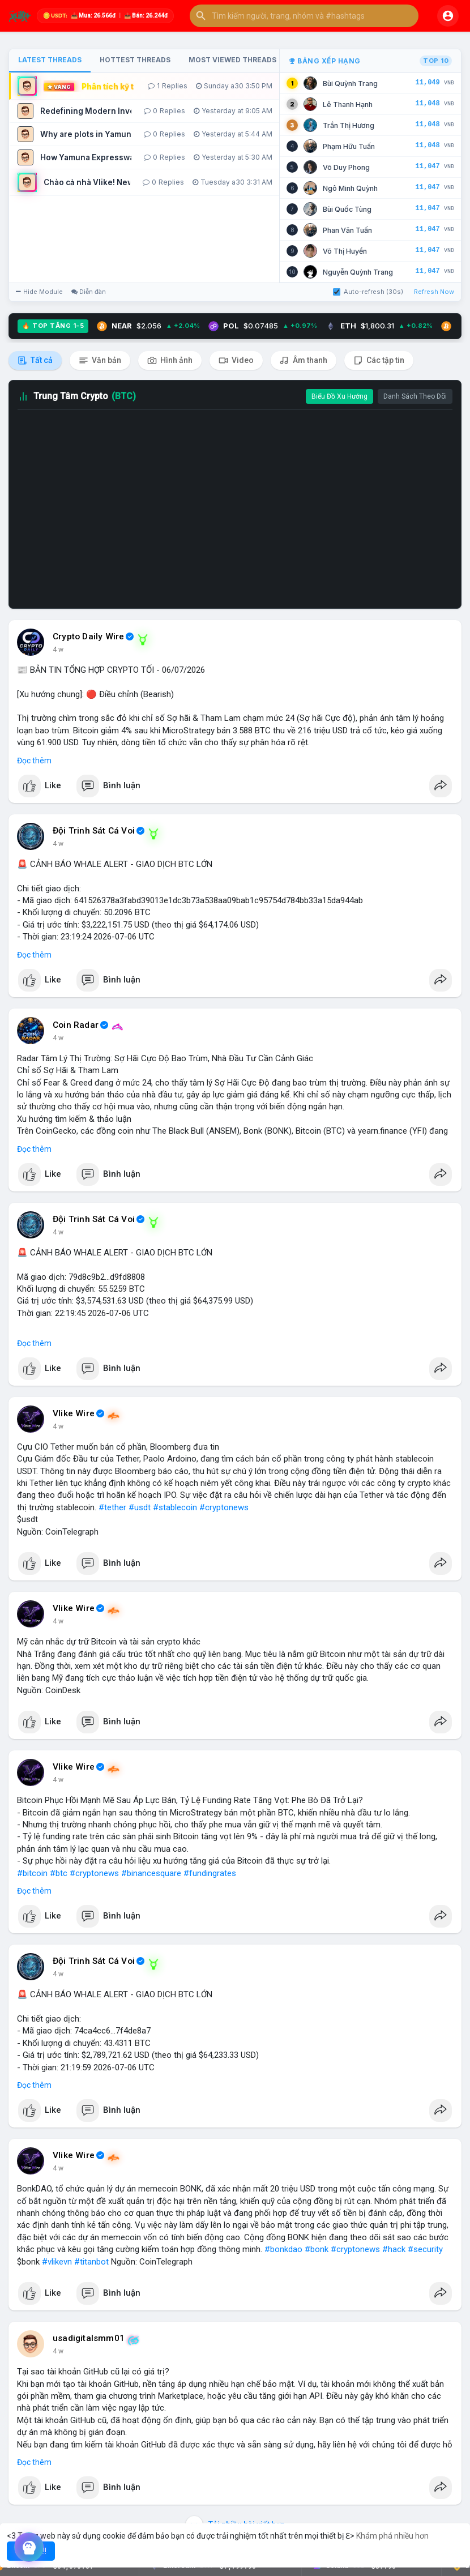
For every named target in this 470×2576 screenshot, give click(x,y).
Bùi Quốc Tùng (347, 209)
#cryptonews (224, 1507)
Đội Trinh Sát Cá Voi (94, 831)
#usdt (140, 1507)
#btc (58, 1873)
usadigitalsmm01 (89, 2338)
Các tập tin (378, 360)
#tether (112, 1507)
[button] (304, 16)
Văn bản (100, 360)
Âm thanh (303, 360)
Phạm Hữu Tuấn (349, 146)
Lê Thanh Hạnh (348, 104)
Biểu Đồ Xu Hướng (339, 396)
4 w (58, 649)
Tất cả (35, 360)
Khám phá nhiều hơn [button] (392, 2535)
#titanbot (91, 2262)
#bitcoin (32, 1873)
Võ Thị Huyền (345, 251)
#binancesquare (151, 1873)
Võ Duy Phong (346, 167)
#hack (393, 2249)
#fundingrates (209, 1873)
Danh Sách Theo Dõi (415, 396)
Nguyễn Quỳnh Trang (358, 272)
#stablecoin (175, 1507)
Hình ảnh (170, 360)
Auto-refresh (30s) (368, 292)
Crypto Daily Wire (88, 636)
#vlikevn (57, 2262)
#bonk (316, 2249)
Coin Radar (76, 1025)
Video (236, 360)
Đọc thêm (34, 760)
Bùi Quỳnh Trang (350, 83)
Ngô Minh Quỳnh (350, 188)
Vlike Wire (74, 1413)
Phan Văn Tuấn (347, 230)
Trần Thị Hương (348, 125)
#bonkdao (283, 2249)
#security (425, 2249)
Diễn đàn (88, 292)
